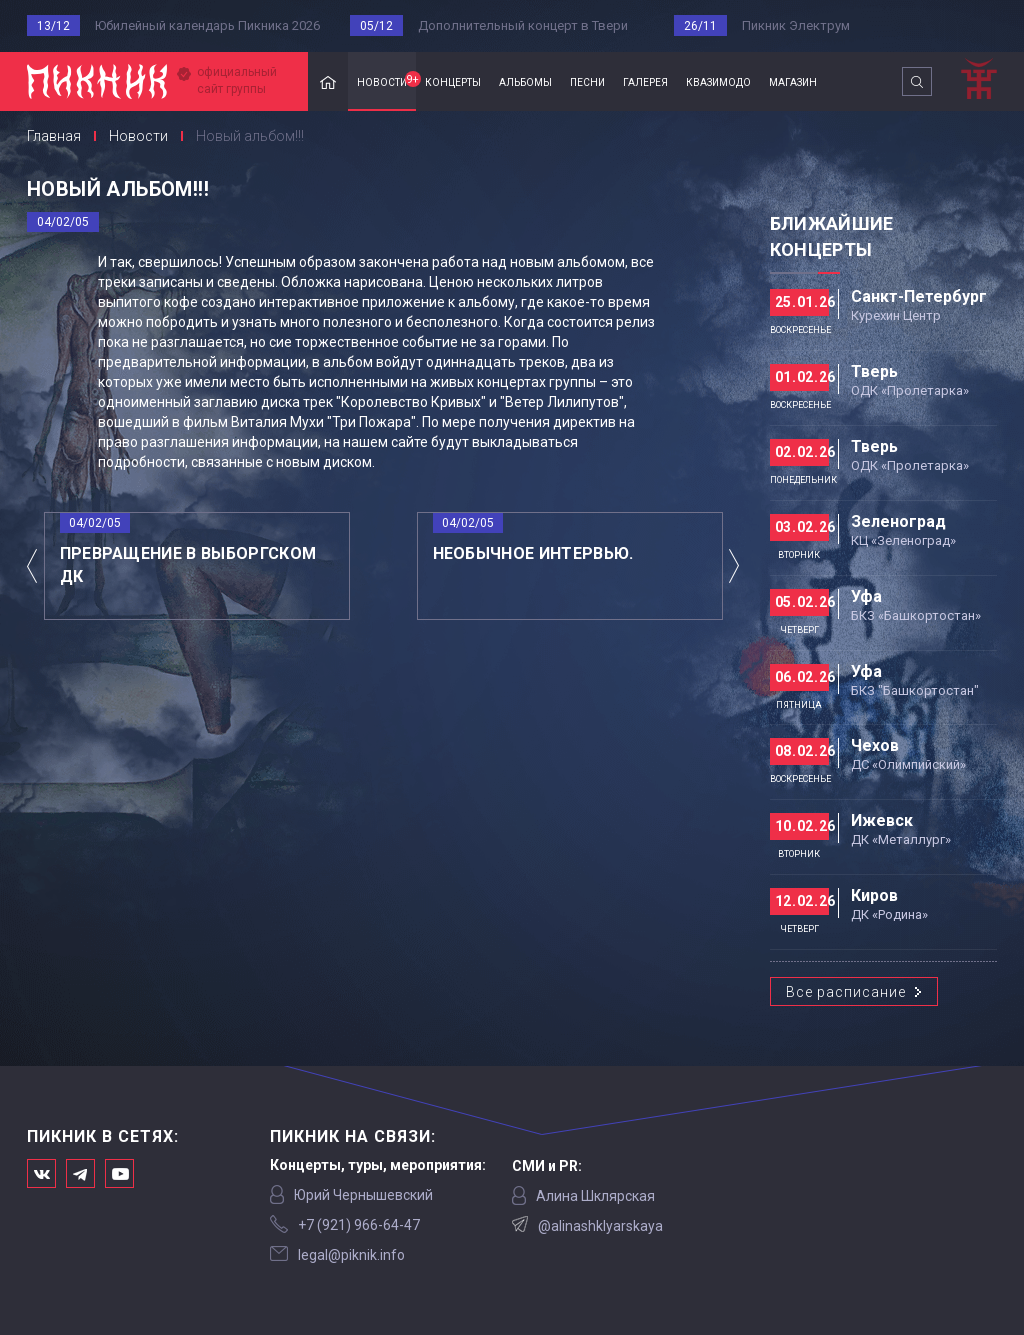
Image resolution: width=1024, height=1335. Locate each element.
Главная (328, 81)
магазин (793, 81)
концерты (453, 81)
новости (386, 80)
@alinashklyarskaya (600, 1226)
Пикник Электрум (796, 25)
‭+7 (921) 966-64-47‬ (359, 1225)
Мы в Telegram (80, 1173)
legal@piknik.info (351, 1255)
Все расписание (846, 992)
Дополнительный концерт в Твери (523, 25)
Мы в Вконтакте (41, 1173)
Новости (138, 136)
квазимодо (718, 81)
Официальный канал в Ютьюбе (119, 1173)
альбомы (525, 81)
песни (587, 81)
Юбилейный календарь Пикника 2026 (207, 25)
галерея (645, 81)
